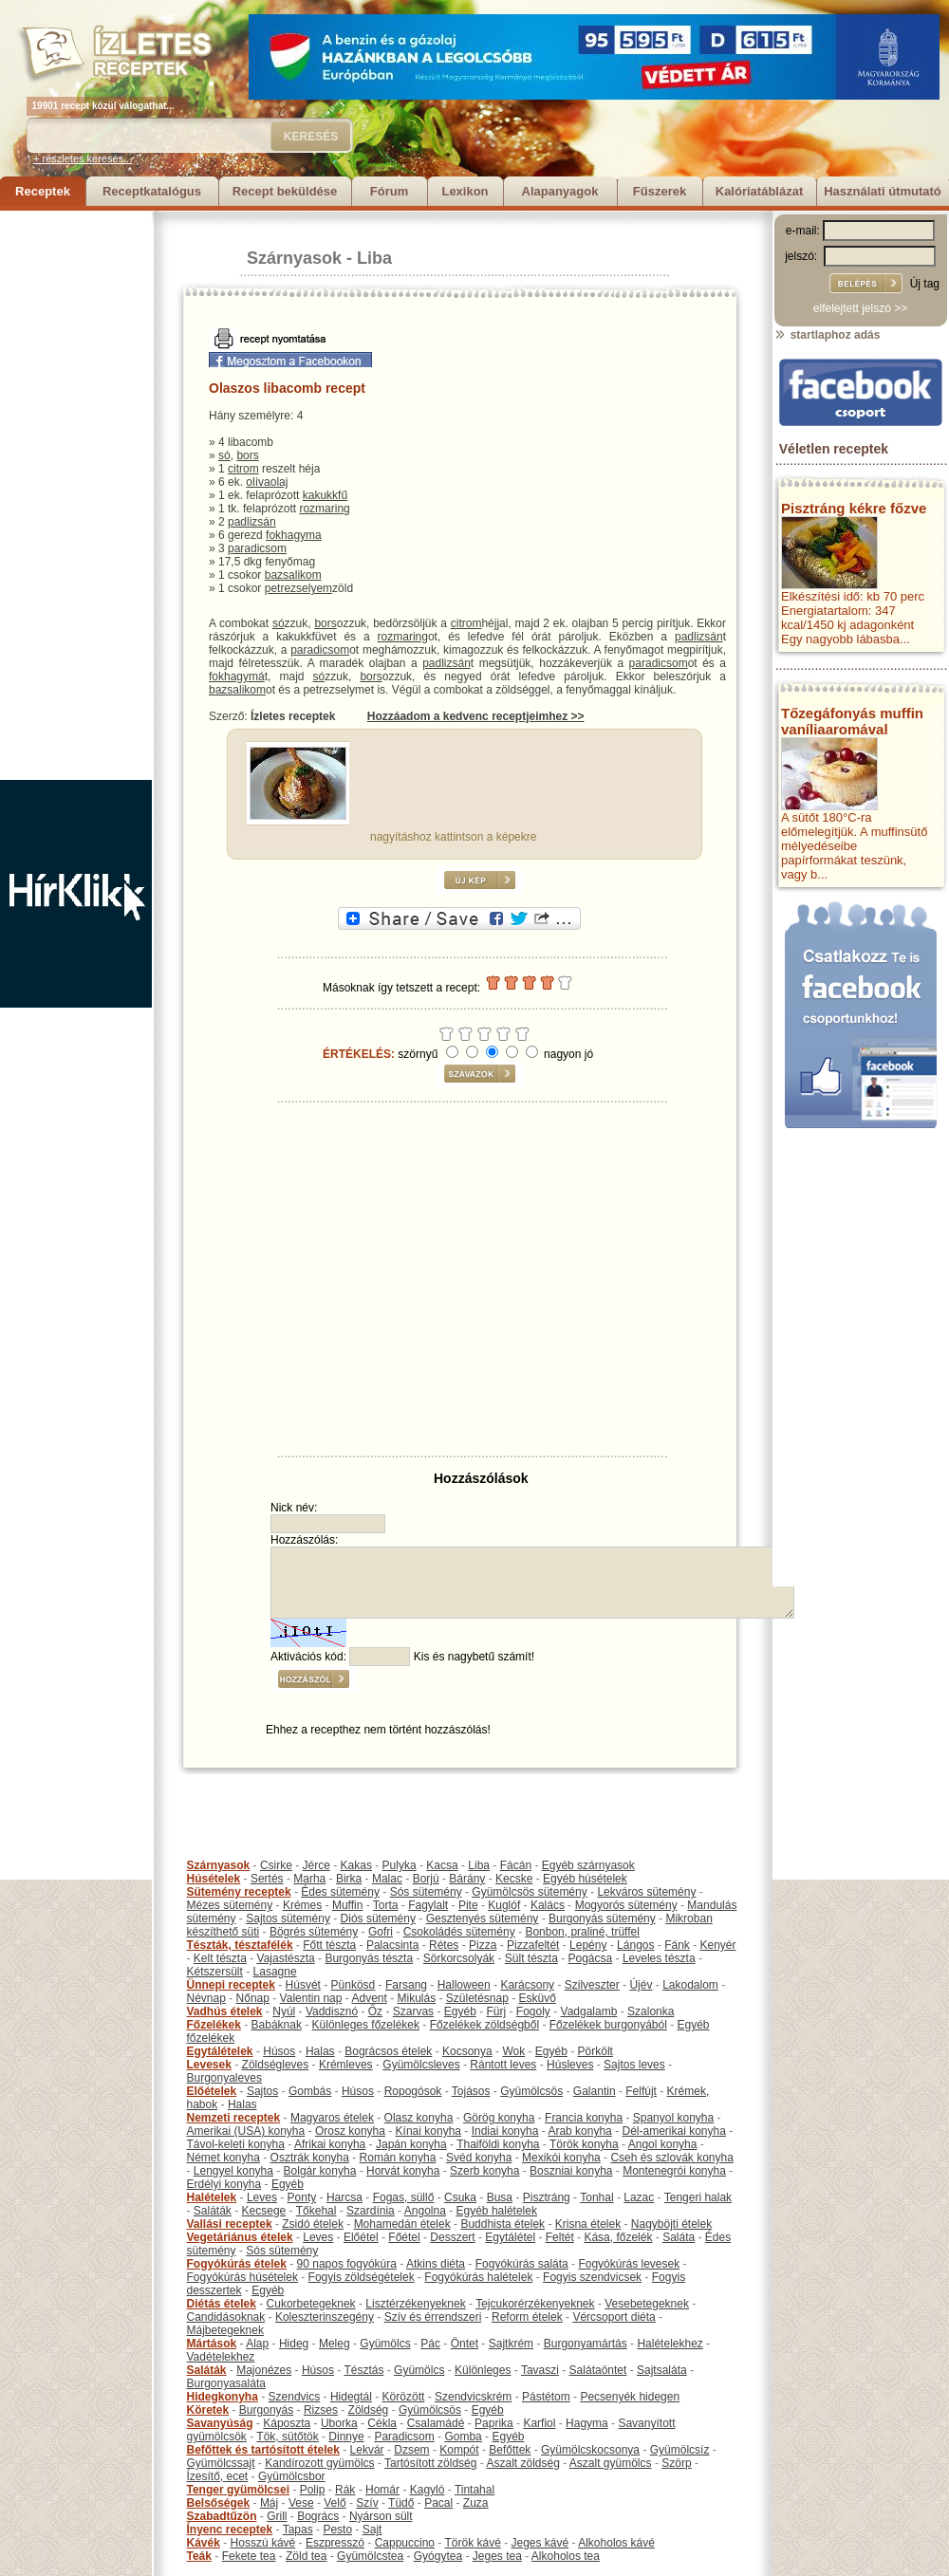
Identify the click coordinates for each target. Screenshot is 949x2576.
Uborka (339, 2423)
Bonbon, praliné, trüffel (582, 1931)
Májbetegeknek (225, 2330)
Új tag (925, 283)
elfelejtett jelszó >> (860, 308)
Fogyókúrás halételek (478, 2277)
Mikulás (416, 1998)
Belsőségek (219, 2503)
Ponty (302, 2197)
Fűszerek (659, 191)
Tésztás (363, 2370)
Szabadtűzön (222, 2516)
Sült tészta (531, 1958)
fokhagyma (294, 535)
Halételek (212, 2197)
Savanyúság (220, 2423)
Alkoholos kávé (616, 2542)
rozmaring (324, 508)
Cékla (382, 2423)
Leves (262, 2197)
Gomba (462, 2436)
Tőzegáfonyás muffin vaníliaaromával (852, 721)
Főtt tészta (329, 1945)
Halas (320, 2051)
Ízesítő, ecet (218, 2476)
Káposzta (286, 2423)
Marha (309, 1878)
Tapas (298, 2529)
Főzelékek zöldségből (484, 2024)
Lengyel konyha (233, 2171)
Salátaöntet (598, 2370)
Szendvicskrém (473, 2396)
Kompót (458, 2449)
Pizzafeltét (533, 1945)
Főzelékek (214, 2024)
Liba (374, 258)
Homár (382, 2489)
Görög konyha (498, 2117)
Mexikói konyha (561, 2157)
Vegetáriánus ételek (240, 2237)
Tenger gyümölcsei (238, 2489)
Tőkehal (316, 2210)
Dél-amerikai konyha (673, 2131)
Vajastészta (286, 1958)
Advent (368, 1998)
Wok (513, 2051)
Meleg (334, 2343)
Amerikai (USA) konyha (246, 2131)
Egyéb (460, 2011)
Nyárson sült (381, 2516)
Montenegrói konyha (674, 2171)
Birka (349, 1878)
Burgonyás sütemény (602, 1918)
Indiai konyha (505, 2131)
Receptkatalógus (151, 191)
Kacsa (441, 1865)
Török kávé (472, 2542)
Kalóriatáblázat (759, 191)
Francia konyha (584, 2117)
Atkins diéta (435, 2263)
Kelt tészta (220, 1958)
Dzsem (411, 2449)
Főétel (403, 2237)
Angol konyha (663, 2144)
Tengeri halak (698, 2197)
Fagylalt (428, 1905)
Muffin (347, 1905)
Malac (387, 1878)
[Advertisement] (76, 495)
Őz (375, 2011)
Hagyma (587, 2423)
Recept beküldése (285, 191)
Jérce (316, 1865)
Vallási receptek (229, 2224)
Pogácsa (590, 1958)
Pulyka (399, 1865)
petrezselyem (298, 588)
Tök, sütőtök (287, 2436)
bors (247, 455)
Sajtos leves (634, 2064)
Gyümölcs (385, 2343)
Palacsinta (392, 1945)
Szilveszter (592, 1985)
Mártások (212, 2343)
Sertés (267, 1878)
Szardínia (370, 2210)
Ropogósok (413, 2091)
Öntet (464, 2343)
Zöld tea (306, 2556)
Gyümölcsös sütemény (529, 1892)
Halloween (464, 1985)
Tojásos (471, 2091)
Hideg (293, 2343)
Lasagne (275, 1971)
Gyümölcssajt (221, 2463)
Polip (313, 2489)
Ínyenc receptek (230, 2529)
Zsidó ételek (313, 2224)
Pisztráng (546, 2197)
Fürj (496, 2011)
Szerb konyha (484, 2171)
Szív (367, 2503)
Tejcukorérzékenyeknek (534, 2303)
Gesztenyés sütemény (482, 1918)
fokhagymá (237, 676)
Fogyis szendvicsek (592, 2277)
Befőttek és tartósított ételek (263, 2449)
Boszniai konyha (571, 2171)
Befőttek (509, 2449)
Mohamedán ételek (402, 2224)
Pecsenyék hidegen (629, 2396)
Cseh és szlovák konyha (671, 2157)
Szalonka (650, 2011)
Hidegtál (351, 2396)
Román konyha (398, 2157)
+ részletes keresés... (82, 158)
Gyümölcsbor (292, 2476)
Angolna (425, 2210)
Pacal (438, 2503)
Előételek (212, 2091)
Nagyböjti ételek (671, 2224)
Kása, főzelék (618, 2237)
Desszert (452, 2237)
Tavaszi (540, 2370)
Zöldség (368, 2410)
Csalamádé (436, 2423)
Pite (468, 1905)
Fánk (677, 1945)
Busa (499, 2197)
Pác (430, 2343)
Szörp (676, 2463)
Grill (277, 2516)
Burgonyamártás (585, 2343)
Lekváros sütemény (646, 1892)
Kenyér (718, 1945)
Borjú (426, 1878)
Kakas (356, 1865)
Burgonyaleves (224, 2078)
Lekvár (367, 2449)
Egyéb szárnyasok (588, 1865)
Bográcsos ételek (388, 2051)
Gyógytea (438, 2556)
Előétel (361, 2237)
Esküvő (537, 1998)
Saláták (213, 2210)
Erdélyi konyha (224, 2184)
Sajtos (262, 2091)
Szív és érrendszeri (433, 2317)
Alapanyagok (560, 191)
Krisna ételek (588, 2224)
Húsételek (214, 1878)
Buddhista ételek (502, 2224)
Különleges (483, 2370)
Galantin (594, 2091)
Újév (640, 1985)
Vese (301, 2503)
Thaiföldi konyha (497, 2144)
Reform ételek (527, 2317)
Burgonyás (266, 2410)
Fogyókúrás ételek (237, 2263)
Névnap (206, 1998)
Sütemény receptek (239, 1892)
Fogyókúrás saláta (521, 2263)
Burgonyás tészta (369, 1958)
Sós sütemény (426, 1892)
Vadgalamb (589, 2011)
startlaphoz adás (827, 335)
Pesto (337, 2529)
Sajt (372, 2529)
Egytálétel (510, 2237)
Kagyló (427, 2489)
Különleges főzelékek (365, 2024)
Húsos (279, 2051)
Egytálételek (220, 2051)
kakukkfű (325, 495)
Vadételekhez (221, 2356)
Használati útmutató (882, 191)
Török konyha (584, 2144)
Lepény (587, 1945)
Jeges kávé (539, 2542)
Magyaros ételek (332, 2117)
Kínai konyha (428, 2131)
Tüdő (401, 2503)
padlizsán (252, 521)
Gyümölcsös (531, 2091)
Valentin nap (311, 1998)
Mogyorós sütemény (626, 1905)
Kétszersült (215, 1971)
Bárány (467, 1878)
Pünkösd (353, 1985)
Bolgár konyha (320, 2171)
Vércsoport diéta (613, 2317)
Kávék (203, 2542)
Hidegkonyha (222, 2396)
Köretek (208, 2410)
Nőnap (253, 1998)
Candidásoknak (226, 2317)
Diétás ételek (221, 2303)
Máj (269, 2503)
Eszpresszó (335, 2542)
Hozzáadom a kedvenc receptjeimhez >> (476, 716)
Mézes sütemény (230, 1905)
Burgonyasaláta (226, 2383)
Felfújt (641, 2091)
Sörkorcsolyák (458, 1958)
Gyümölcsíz (680, 2449)
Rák (345, 2489)
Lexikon (464, 191)
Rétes (443, 1945)
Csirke (276, 1865)
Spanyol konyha (673, 2117)
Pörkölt (595, 2051)
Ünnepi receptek (231, 1985)
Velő (334, 2503)
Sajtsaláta (662, 2370)
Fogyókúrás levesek (628, 2263)
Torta (386, 1905)
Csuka (460, 2197)
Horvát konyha (402, 2171)
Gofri (380, 1931)
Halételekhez (669, 2343)
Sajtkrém (511, 2343)
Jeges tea (497, 2556)
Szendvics (295, 2396)
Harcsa (344, 2197)
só (224, 455)
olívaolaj (267, 482)
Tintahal (474, 2489)
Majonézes (263, 2370)
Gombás (309, 2091)
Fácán (515, 1865)
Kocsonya (467, 2051)
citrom (243, 468)
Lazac (638, 2197)
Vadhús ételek (225, 2011)
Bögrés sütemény (314, 1931)
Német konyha (223, 2157)
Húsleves (570, 2064)
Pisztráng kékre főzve (853, 508)
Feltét (560, 2237)
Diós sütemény (378, 1918)
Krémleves (346, 2064)
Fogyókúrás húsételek (242, 2277)
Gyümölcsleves (420, 2064)
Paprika (493, 2423)
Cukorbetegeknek (311, 2303)
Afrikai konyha (329, 2144)
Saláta (678, 2237)
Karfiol (539, 2423)
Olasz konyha (419, 2117)
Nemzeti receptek (234, 2117)
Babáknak (276, 2024)
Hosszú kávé (263, 2542)
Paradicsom (404, 2436)
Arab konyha (579, 2131)
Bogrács (318, 2516)
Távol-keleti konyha (236, 2144)
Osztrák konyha (309, 2157)
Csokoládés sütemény (459, 1931)
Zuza (476, 2503)
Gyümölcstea (370, 2556)
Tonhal (596, 2197)
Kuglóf (504, 1905)
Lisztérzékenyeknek (415, 2303)
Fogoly (533, 2011)
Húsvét (303, 1985)
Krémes (302, 1905)
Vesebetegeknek (647, 2303)
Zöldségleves (275, 2064)
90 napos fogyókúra (347, 2263)
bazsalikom (293, 575)
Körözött (403, 2396)
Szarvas (413, 2011)
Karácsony (527, 1985)
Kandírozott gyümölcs (319, 2463)
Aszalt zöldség (522, 2463)
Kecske (513, 1878)
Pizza (482, 1945)
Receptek (42, 191)
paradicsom (257, 548)
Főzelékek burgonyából (608, 2024)
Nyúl (283, 2011)
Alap (257, 2343)
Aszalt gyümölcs (610, 2463)
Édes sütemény (340, 1892)
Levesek (209, 2064)
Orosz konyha (350, 2131)
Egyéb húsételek (585, 1878)
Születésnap (477, 1998)
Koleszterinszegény (324, 2317)
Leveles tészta (659, 1958)
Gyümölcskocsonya (590, 2449)
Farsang (406, 1985)
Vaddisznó (332, 2011)
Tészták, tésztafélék (240, 1945)
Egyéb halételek (496, 2210)
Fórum (389, 191)
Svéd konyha (479, 2157)
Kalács (547, 1905)
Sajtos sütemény (288, 1918)
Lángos (635, 1945)
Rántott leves (503, 2064)
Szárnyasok (294, 258)
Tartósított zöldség (430, 2463)
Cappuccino (405, 2542)
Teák (199, 2556)
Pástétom (546, 2396)
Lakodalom (690, 1985)
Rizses (321, 2410)
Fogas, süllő (404, 2197)
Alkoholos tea (565, 2556)
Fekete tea (249, 2556)
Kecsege (264, 2210)
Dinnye (345, 2436)
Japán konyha (411, 2144)
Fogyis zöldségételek (361, 2277)
